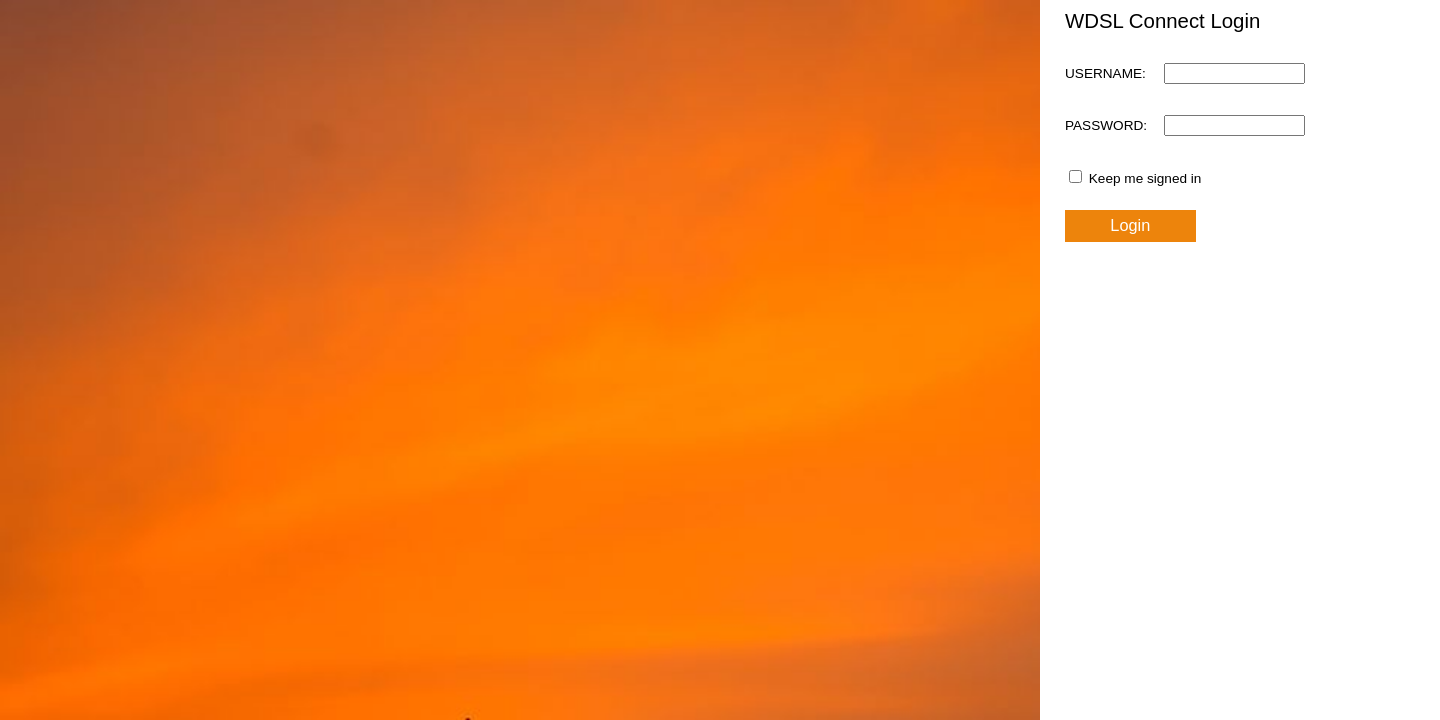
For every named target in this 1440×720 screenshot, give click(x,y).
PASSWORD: (1106, 125)
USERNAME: (1105, 73)
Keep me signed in (1145, 178)
